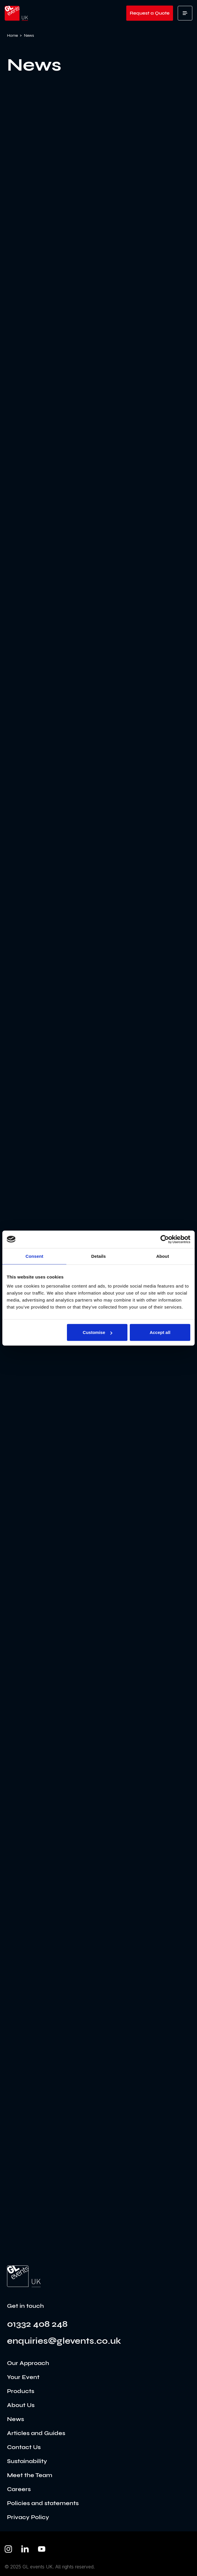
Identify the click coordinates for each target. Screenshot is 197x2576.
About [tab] (162, 1255)
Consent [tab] (34, 1255)
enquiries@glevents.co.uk (64, 2341)
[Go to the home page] (24, 2276)
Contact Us (24, 2447)
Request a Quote (150, 13)
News (15, 2419)
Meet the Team (29, 2475)
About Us (20, 2405)
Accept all (160, 1332)
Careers (19, 2489)
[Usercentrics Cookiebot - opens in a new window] (164, 1239)
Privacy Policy (28, 2517)
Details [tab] (98, 1255)
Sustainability (27, 2461)
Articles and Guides (36, 2433)
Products (20, 2391)
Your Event (23, 2377)
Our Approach (28, 2363)
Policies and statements (43, 2503)
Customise (97, 1332)
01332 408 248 (37, 2324)
